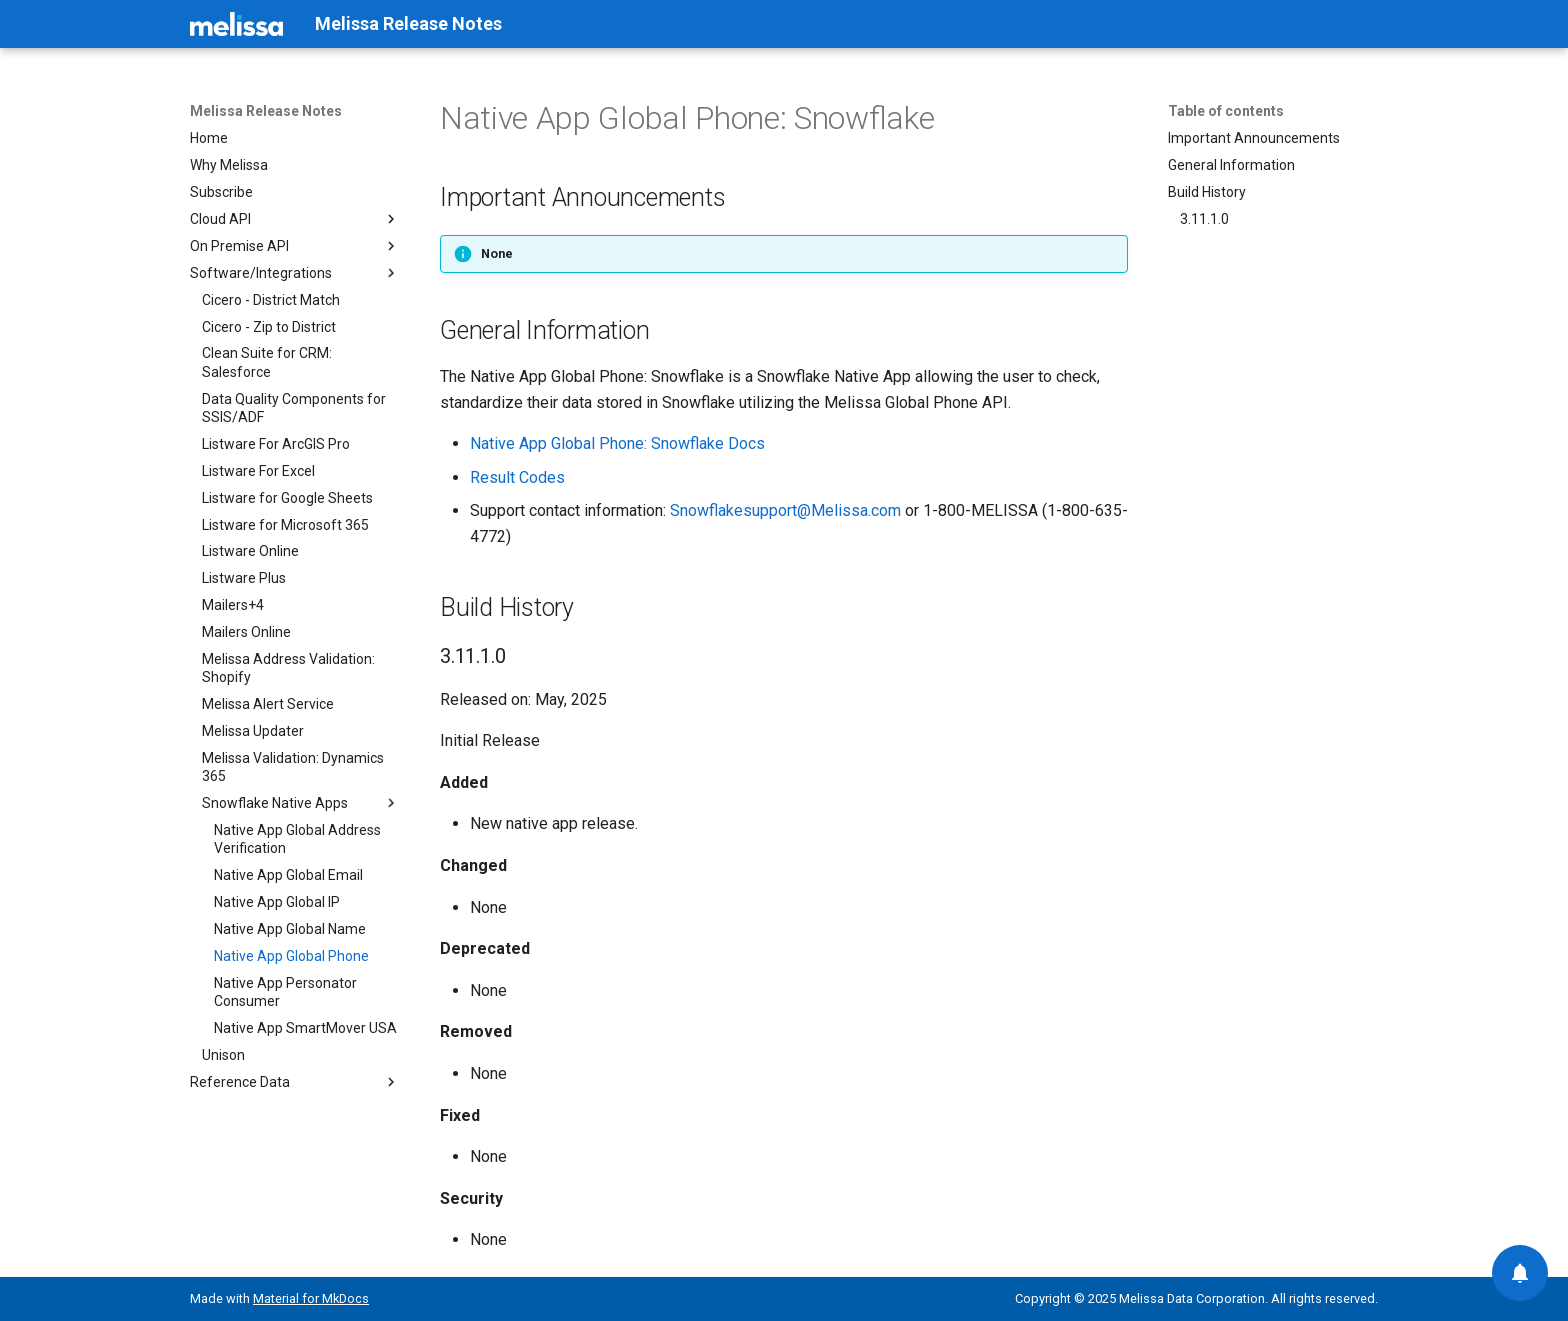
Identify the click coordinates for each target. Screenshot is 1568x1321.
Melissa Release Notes (266, 111)
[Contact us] (1520, 1273)
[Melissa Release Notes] (236, 24)
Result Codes (517, 477)
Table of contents (1226, 111)
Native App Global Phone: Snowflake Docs (617, 443)
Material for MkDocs (311, 1298)
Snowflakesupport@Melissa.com (785, 510)
